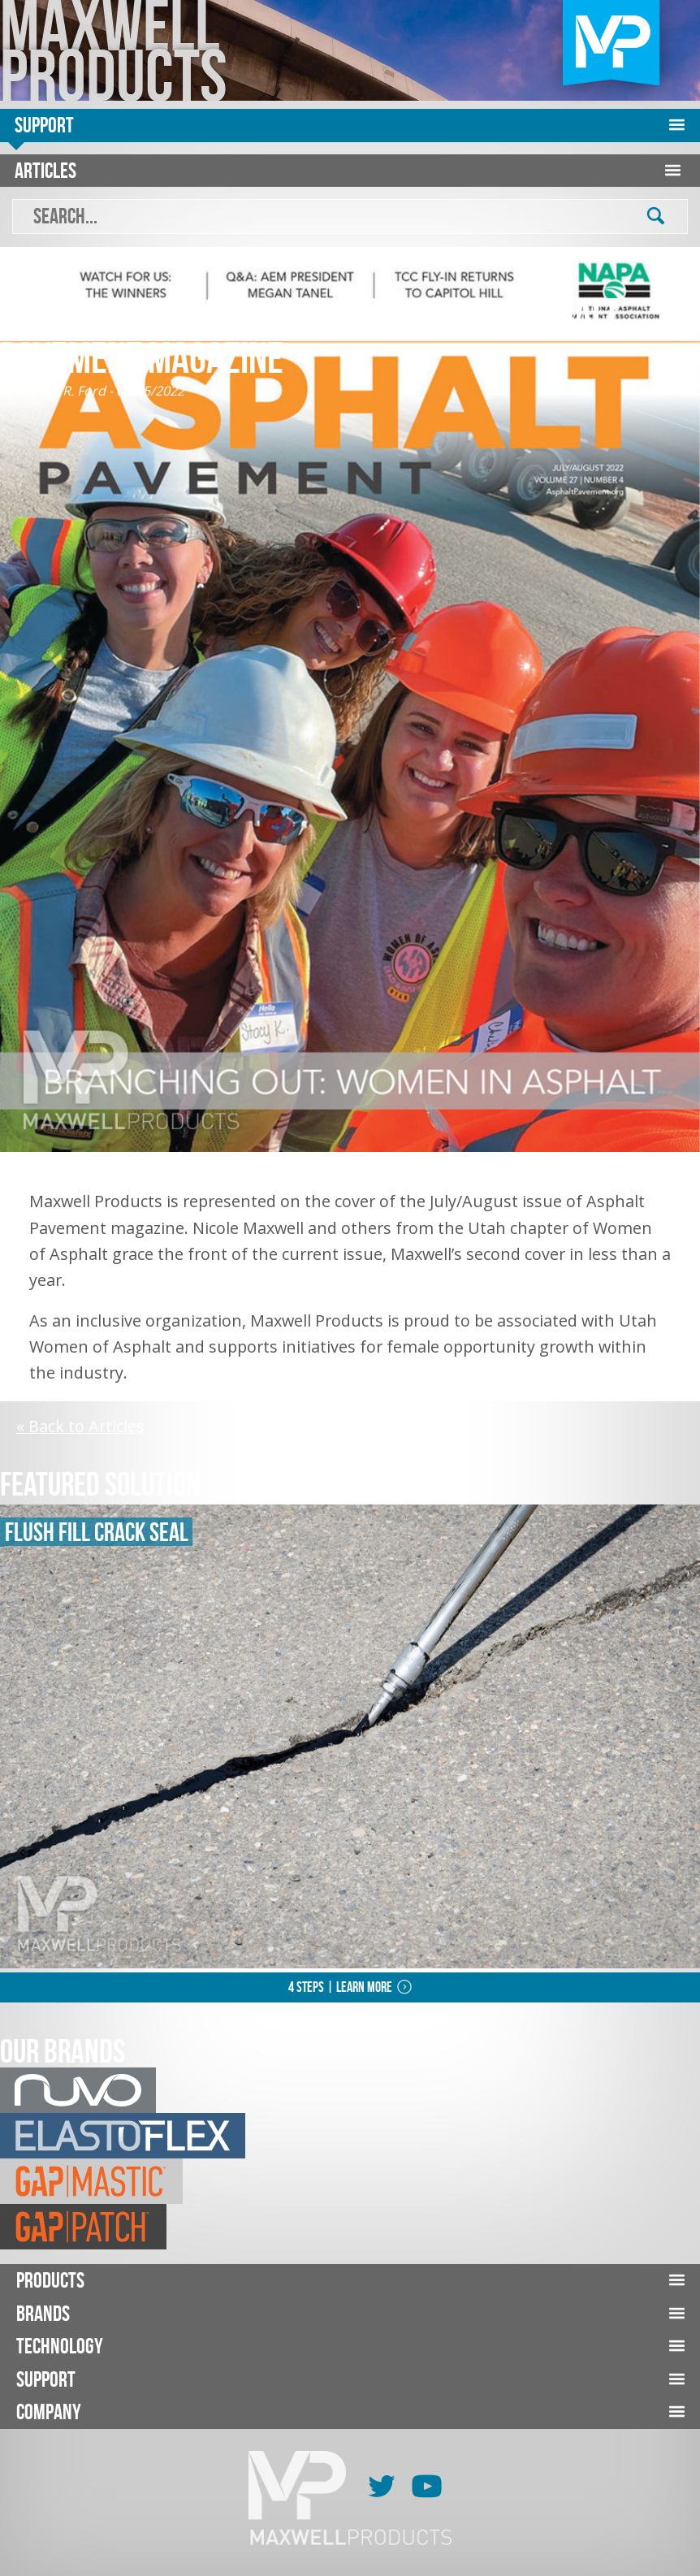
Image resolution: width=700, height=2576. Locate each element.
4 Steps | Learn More (340, 1987)
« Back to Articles (80, 1426)
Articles (45, 170)
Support (44, 124)
